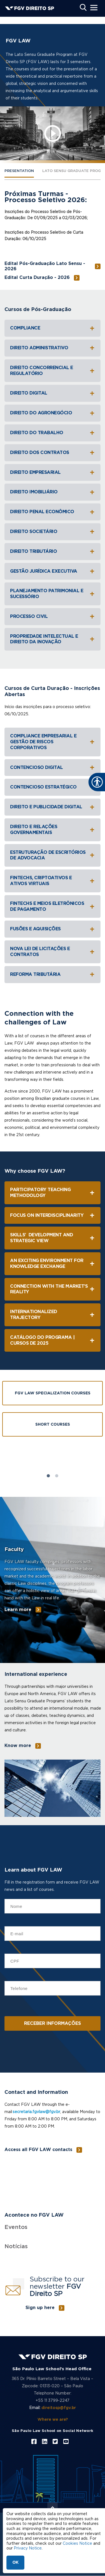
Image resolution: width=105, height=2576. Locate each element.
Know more (17, 1745)
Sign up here (40, 2307)
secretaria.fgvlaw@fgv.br (36, 2112)
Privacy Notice (28, 2548)
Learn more (17, 1609)
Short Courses (52, 1424)
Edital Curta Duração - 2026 (37, 277)
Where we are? (53, 2420)
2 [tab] (57, 1476)
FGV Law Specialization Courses (52, 1393)
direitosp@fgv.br (58, 2408)
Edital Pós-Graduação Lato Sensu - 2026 (44, 266)
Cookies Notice (77, 2544)
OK (15, 2563)
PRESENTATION (19, 171)
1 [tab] (48, 1476)
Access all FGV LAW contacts (38, 2149)
